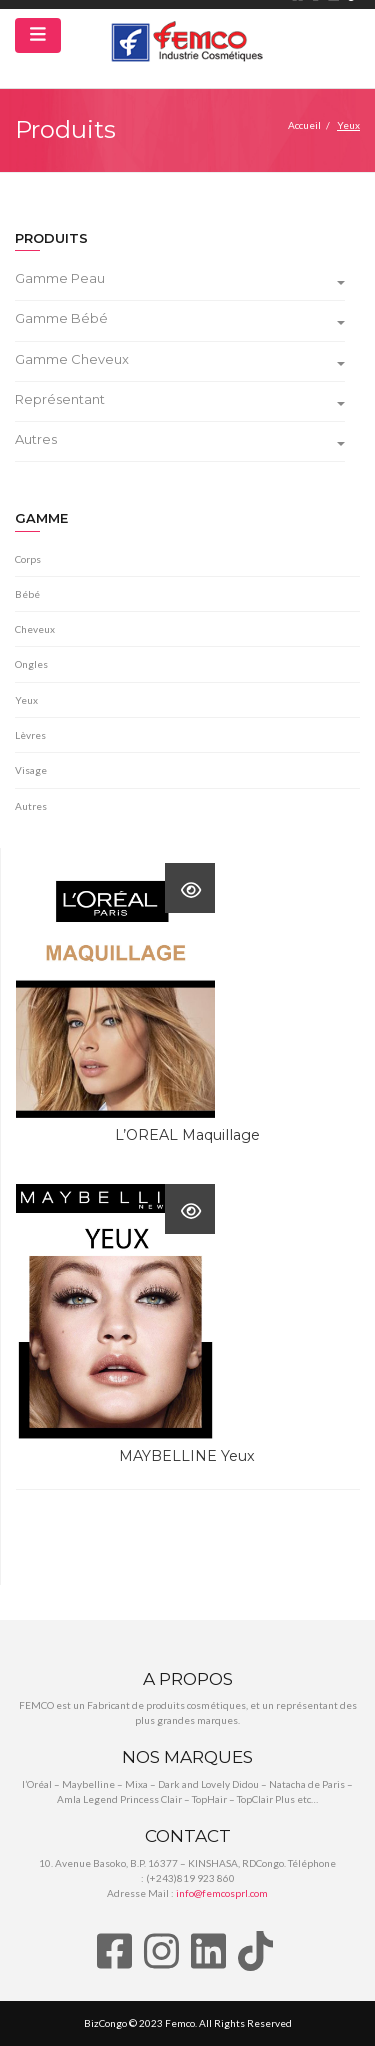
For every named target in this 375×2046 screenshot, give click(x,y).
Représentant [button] (180, 399)
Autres (31, 806)
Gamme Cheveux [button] (180, 359)
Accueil (304, 125)
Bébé (27, 594)
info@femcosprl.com (222, 1893)
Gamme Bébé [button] (180, 318)
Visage (31, 770)
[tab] (187, 281)
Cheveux (35, 629)
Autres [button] (180, 439)
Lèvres (30, 735)
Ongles (31, 664)
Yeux (26, 700)
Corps (28, 559)
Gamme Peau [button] (180, 278)
